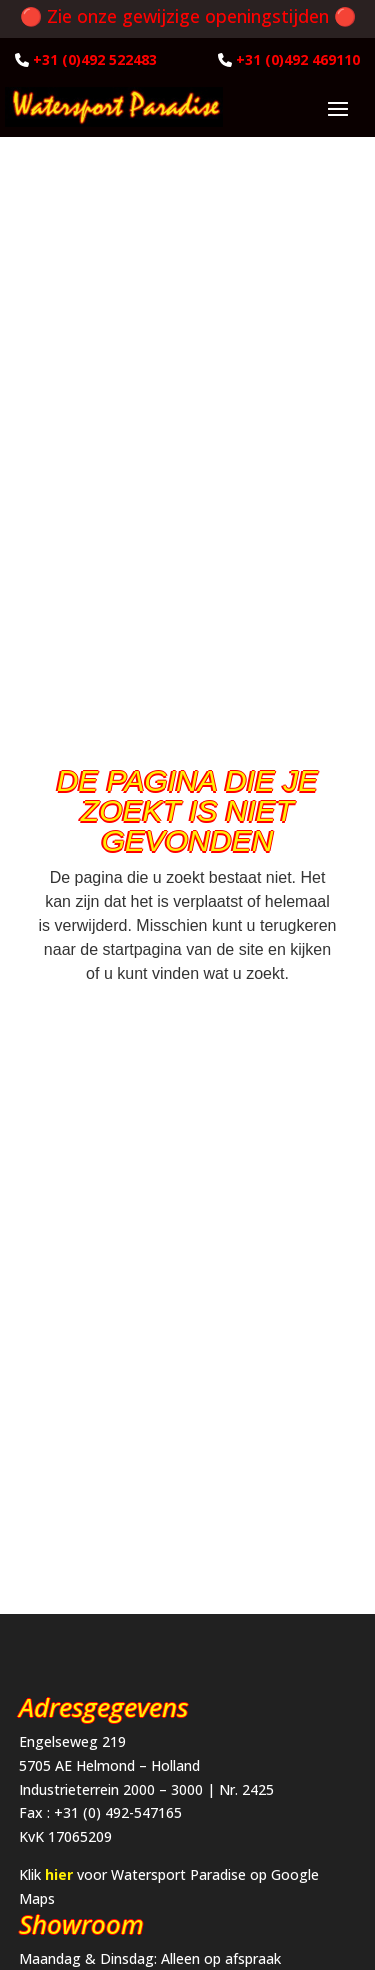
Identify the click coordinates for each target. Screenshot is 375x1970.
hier (59, 1874)
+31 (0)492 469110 (298, 59)
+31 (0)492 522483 (95, 59)
